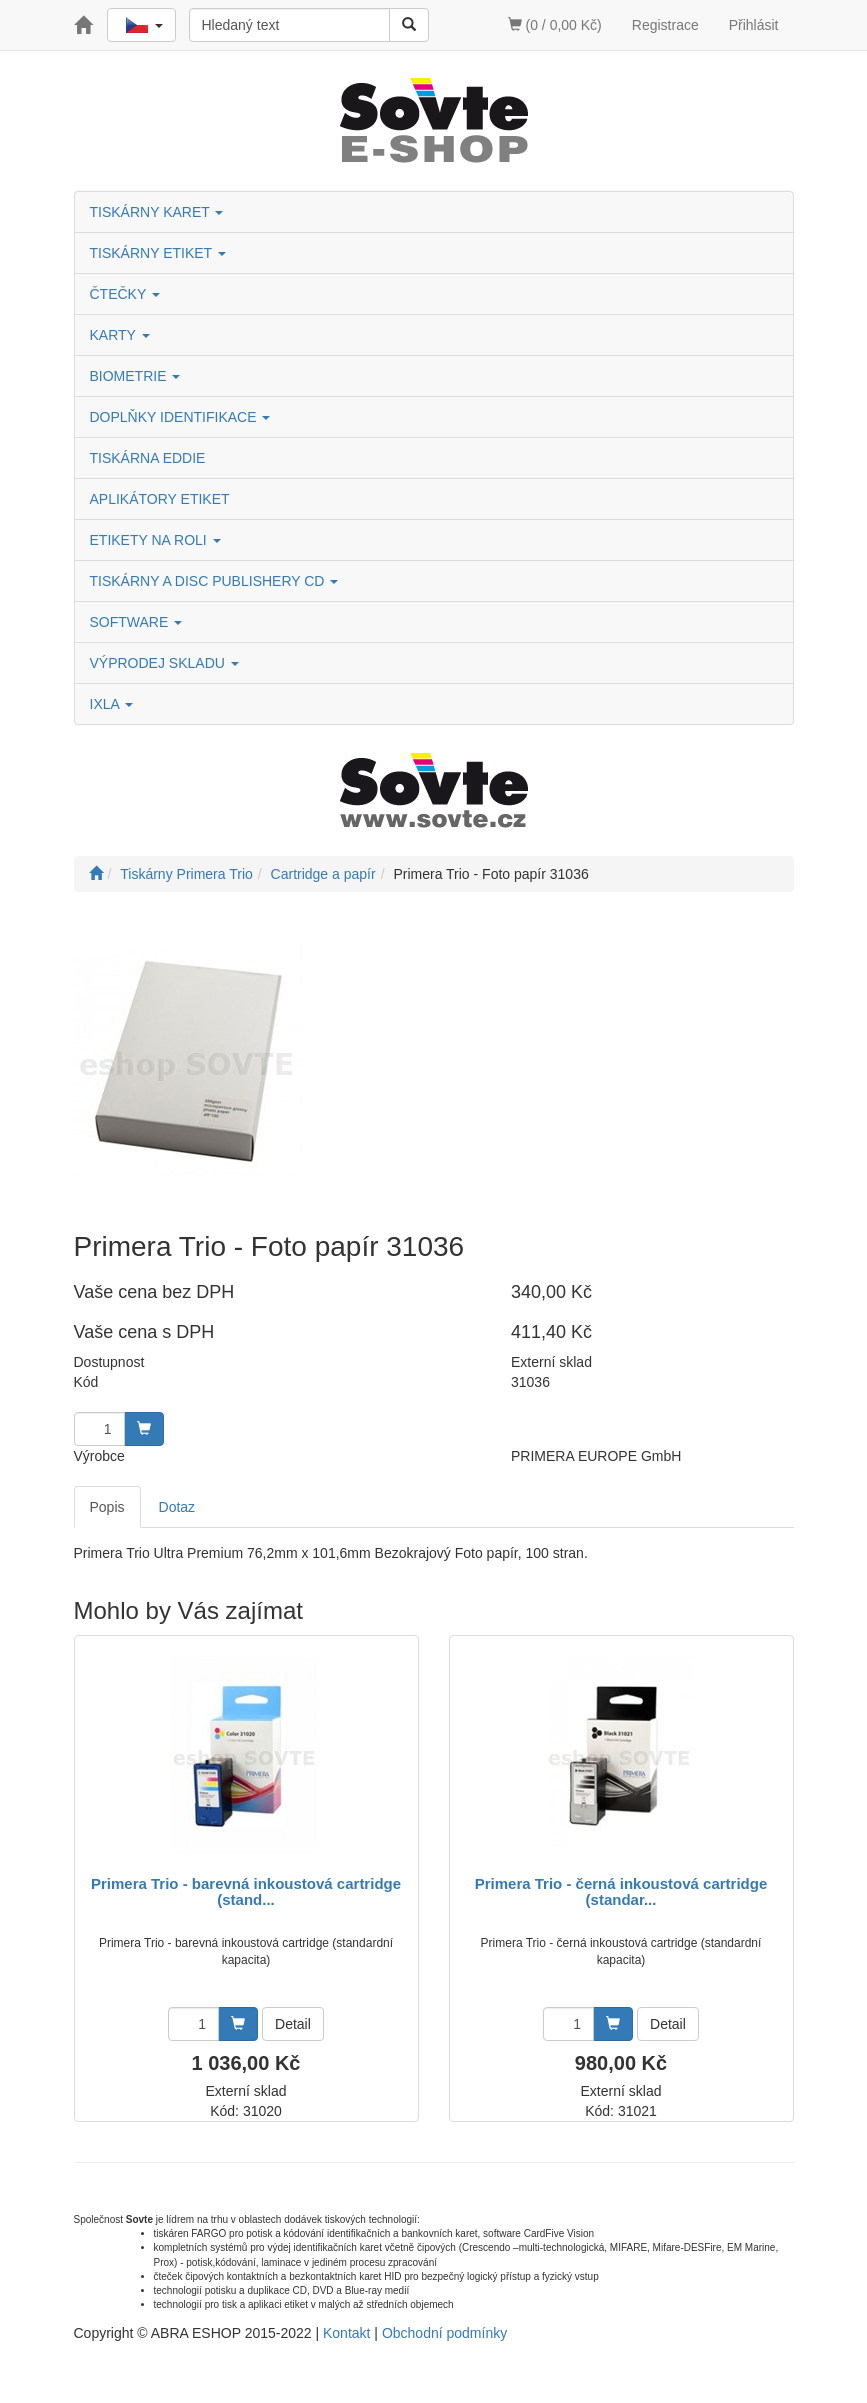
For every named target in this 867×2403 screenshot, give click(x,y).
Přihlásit (754, 25)
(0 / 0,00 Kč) (555, 25)
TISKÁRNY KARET (157, 212)
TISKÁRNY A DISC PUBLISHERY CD (214, 581)
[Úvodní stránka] (96, 874)
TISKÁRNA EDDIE (148, 458)
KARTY (120, 335)
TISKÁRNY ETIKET (158, 253)
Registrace (665, 25)
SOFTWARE (136, 622)
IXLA (111, 704)
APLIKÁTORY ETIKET (160, 499)
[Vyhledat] (409, 25)
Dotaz (177, 1507)
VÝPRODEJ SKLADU (164, 663)
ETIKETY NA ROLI (155, 540)
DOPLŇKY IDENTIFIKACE (180, 417)
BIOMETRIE (135, 376)
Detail (293, 2024)
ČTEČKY (125, 294)
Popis (107, 1507)
